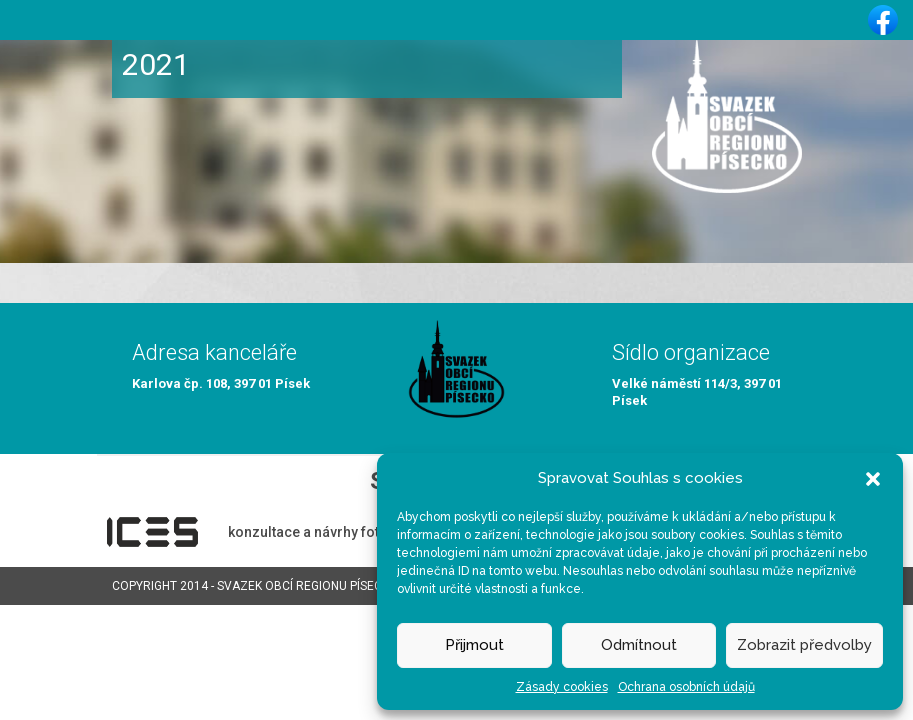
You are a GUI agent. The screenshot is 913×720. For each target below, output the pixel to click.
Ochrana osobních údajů (686, 687)
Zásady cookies (562, 687)
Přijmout (474, 645)
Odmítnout (639, 645)
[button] (873, 478)
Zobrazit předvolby (804, 645)
